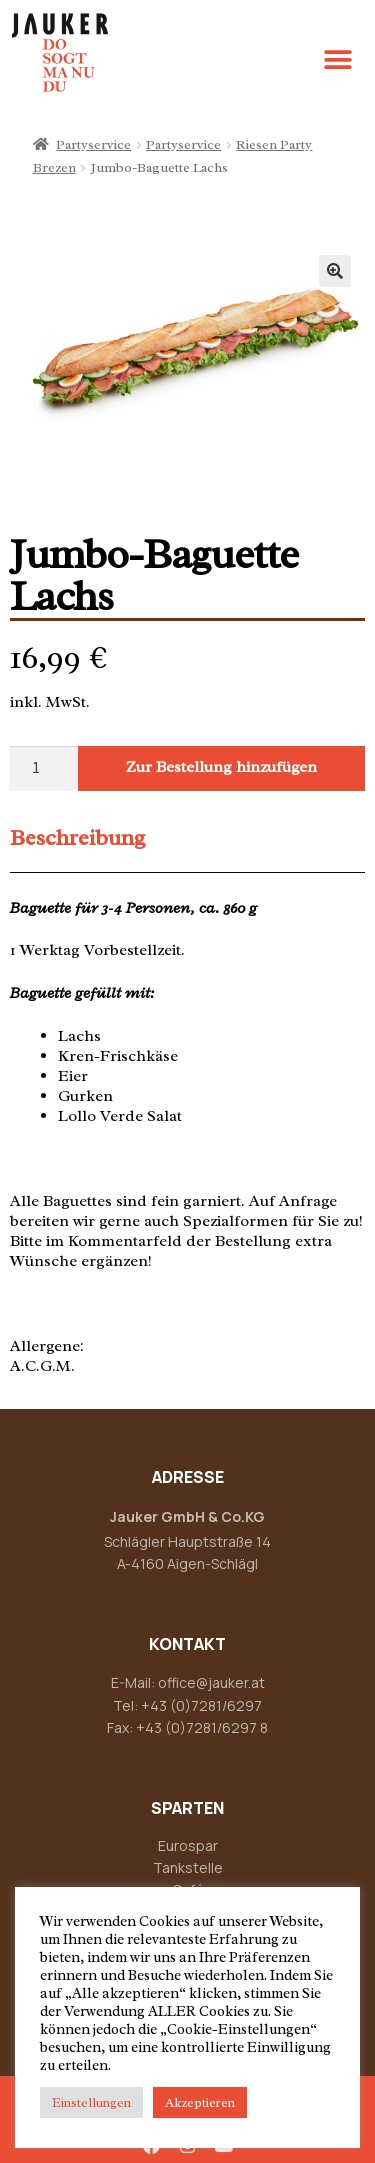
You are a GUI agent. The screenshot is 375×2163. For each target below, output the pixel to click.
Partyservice (93, 144)
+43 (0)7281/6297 (201, 1705)
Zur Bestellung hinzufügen (221, 767)
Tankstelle (188, 1867)
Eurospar (188, 1845)
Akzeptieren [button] (200, 2102)
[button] (337, 60)
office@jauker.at (211, 1682)
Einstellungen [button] (91, 2102)
